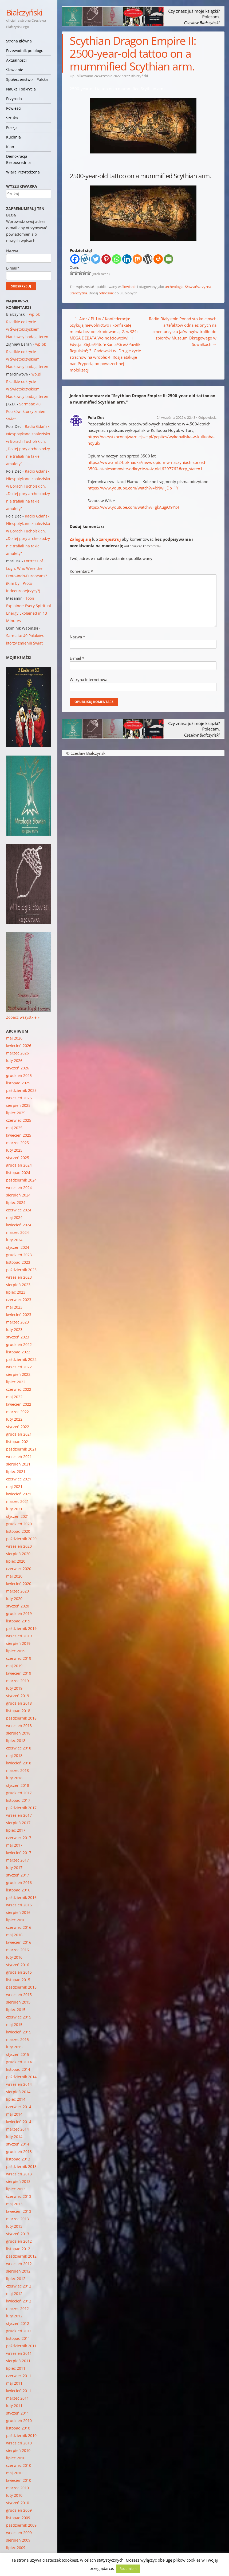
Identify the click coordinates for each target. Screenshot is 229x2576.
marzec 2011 (17, 2398)
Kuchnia (13, 137)
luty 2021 (14, 1508)
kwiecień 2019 (18, 1673)
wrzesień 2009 (19, 2532)
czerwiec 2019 (18, 1658)
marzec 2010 (17, 2487)
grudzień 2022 (19, 1344)
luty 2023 (14, 1329)
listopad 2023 (18, 1262)
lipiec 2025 (15, 1112)
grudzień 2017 (19, 1792)
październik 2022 (21, 1359)
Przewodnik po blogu (25, 50)
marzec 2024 (17, 1232)
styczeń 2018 (17, 1785)
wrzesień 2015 (19, 1994)
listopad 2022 (18, 1351)
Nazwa (77, 636)
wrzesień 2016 (19, 1904)
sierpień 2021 (18, 1464)
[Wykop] (85, 259)
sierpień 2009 (18, 2540)
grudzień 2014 (19, 2061)
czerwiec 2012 (18, 2286)
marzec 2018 (17, 1770)
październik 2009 (21, 2525)
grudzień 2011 (19, 2330)
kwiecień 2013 (18, 2211)
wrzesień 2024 (19, 1187)
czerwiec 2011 (18, 2375)
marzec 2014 (17, 2129)
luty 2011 (14, 2405)
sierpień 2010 (18, 2450)
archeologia (174, 286)
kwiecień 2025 (18, 1135)
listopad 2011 (18, 2338)
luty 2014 (14, 2136)
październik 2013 (21, 2166)
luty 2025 (14, 1150)
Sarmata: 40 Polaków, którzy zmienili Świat (27, 411)
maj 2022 (14, 1396)
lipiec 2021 (15, 1471)
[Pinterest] (106, 259)
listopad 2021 (18, 1441)
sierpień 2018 (18, 1733)
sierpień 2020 (18, 1553)
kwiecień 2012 (18, 2301)
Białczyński (24, 12)
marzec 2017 (17, 1860)
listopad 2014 (18, 2069)
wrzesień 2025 (19, 1097)
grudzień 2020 (19, 1523)
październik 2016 (21, 1897)
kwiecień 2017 (18, 1852)
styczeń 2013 (17, 2233)
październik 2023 (21, 1269)
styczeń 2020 (17, 1606)
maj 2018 (14, 1755)
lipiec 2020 (15, 1561)
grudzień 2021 (19, 1434)
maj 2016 (14, 1934)
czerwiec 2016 (18, 1927)
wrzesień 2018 (19, 1725)
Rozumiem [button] (128, 2568)
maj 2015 (14, 2024)
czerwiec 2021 (18, 1478)
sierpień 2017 (18, 1822)
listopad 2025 (18, 1082)
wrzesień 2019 (19, 1635)
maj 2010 (14, 2472)
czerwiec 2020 (18, 1568)
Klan (10, 146)
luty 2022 (14, 1419)
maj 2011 (14, 2383)
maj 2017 (14, 1845)
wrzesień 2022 (19, 1366)
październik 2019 (21, 1628)
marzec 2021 (17, 1501)
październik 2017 (21, 1807)
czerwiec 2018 (18, 1748)
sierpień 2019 (18, 1643)
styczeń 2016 (17, 1964)
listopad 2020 (18, 1531)
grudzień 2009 (19, 2510)
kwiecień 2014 (18, 2121)
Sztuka (12, 117)
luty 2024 (14, 1239)
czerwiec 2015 (18, 2017)
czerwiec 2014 (18, 2106)
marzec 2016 (17, 1949)
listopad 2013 (18, 2159)
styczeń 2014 (17, 2144)
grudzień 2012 (19, 2241)
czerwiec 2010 (18, 2465)
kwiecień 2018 (18, 1762)
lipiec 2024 (15, 1202)
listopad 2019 (18, 1620)
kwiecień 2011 (18, 2390)
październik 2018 (21, 1718)
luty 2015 (14, 2046)
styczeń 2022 (17, 1426)
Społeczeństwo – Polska (27, 79)
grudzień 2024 (19, 1165)
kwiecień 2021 (18, 1493)
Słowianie (14, 69)
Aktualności (16, 60)
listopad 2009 (18, 2517)
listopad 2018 (18, 1710)
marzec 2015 (17, 2039)
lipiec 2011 (15, 2368)
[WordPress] (147, 259)
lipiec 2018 (15, 1740)
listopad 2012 (18, 2248)
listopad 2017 (18, 1800)
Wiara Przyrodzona (23, 172)
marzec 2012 (17, 2308)
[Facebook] (75, 259)
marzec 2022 (17, 1411)
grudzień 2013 (19, 2151)
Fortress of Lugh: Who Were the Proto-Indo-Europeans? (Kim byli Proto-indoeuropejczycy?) (26, 575)
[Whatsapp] (116, 259)
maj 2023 (14, 1307)
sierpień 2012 (18, 2271)
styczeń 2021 (17, 1516)
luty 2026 (14, 1060)
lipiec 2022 (15, 1381)
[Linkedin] (127, 259)
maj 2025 (14, 1127)
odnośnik (106, 293)
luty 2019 (14, 1688)
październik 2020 (21, 1538)
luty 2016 (14, 1957)
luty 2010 (14, 2495)
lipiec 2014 (15, 2099)
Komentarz (81, 571)
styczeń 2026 (17, 1067)
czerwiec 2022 (18, 1389)
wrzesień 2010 (19, 2442)
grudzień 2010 (19, 2420)
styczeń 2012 (17, 2323)
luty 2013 (14, 2226)
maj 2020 (14, 1576)
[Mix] (137, 259)
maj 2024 (14, 1217)
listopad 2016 (18, 1890)
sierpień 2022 (18, 1374)
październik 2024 (21, 1180)
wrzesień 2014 (19, 2084)
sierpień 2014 (18, 2091)
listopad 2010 (18, 2428)
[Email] (168, 259)
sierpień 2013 (18, 2181)
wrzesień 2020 (19, 1546)
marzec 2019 (17, 1680)
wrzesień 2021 (19, 1456)
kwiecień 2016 (18, 1942)
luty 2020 (14, 1598)
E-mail (77, 658)
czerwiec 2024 (18, 1209)
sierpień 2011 (18, 2360)
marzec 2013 (17, 2218)
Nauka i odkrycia (21, 89)
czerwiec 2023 (18, 1299)
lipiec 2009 (15, 2547)
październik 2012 (21, 2256)
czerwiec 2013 (18, 2196)
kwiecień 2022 (18, 1404)
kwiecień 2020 (18, 1583)
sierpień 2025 (18, 1105)
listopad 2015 (18, 1979)
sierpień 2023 (18, 1284)
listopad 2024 (18, 1172)
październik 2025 (21, 1090)
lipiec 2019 (15, 1650)
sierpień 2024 (18, 1195)
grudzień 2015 (19, 1972)
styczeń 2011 (17, 2413)
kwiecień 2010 (18, 2480)
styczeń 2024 (17, 1247)
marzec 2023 (17, 1322)
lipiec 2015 (15, 2009)
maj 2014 (14, 2114)
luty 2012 (14, 2315)
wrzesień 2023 (19, 1277)
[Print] (158, 259)
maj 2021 (14, 1486)
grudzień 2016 (19, 1882)
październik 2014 (21, 2076)
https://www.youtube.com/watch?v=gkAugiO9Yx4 (133, 507)
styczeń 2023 (17, 1337)
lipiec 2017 (15, 1830)
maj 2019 (14, 1665)
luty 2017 (14, 1867)
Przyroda (14, 98)
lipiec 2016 (15, 1919)
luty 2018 (14, 1777)
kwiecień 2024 (18, 1224)
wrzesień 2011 (19, 2353)
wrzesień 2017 (19, 1815)
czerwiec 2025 (18, 1120)
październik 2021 (21, 1449)
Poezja (12, 127)
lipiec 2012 (15, 2278)
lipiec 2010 (15, 2457)
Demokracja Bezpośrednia (18, 159)
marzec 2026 (17, 1053)
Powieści (13, 108)
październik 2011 (21, 2345)
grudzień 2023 (19, 1254)
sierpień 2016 (18, 1912)
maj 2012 (14, 2293)
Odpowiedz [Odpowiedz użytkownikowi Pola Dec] (207, 417)
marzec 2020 (17, 1591)
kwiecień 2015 (18, 2031)
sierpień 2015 (18, 2002)
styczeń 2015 (17, 2054)
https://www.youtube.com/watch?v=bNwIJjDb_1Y (133, 488)
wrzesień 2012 (19, 2263)
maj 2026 (14, 1038)
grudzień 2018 (19, 1703)
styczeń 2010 (17, 2502)
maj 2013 (14, 2203)
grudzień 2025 (19, 1075)
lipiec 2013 (15, 2188)
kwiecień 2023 (18, 1314)
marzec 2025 (17, 1142)
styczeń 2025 (17, 1157)
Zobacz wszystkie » (23, 1017)
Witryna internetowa (88, 679)
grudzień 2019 (19, 1613)
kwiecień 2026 (18, 1045)
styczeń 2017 (17, 1875)
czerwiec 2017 (18, 1837)
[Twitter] (95, 259)
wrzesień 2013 (19, 2173)
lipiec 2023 (15, 1292)
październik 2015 (21, 1987)
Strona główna (19, 41)
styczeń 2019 (17, 1695)
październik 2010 (21, 2435)
